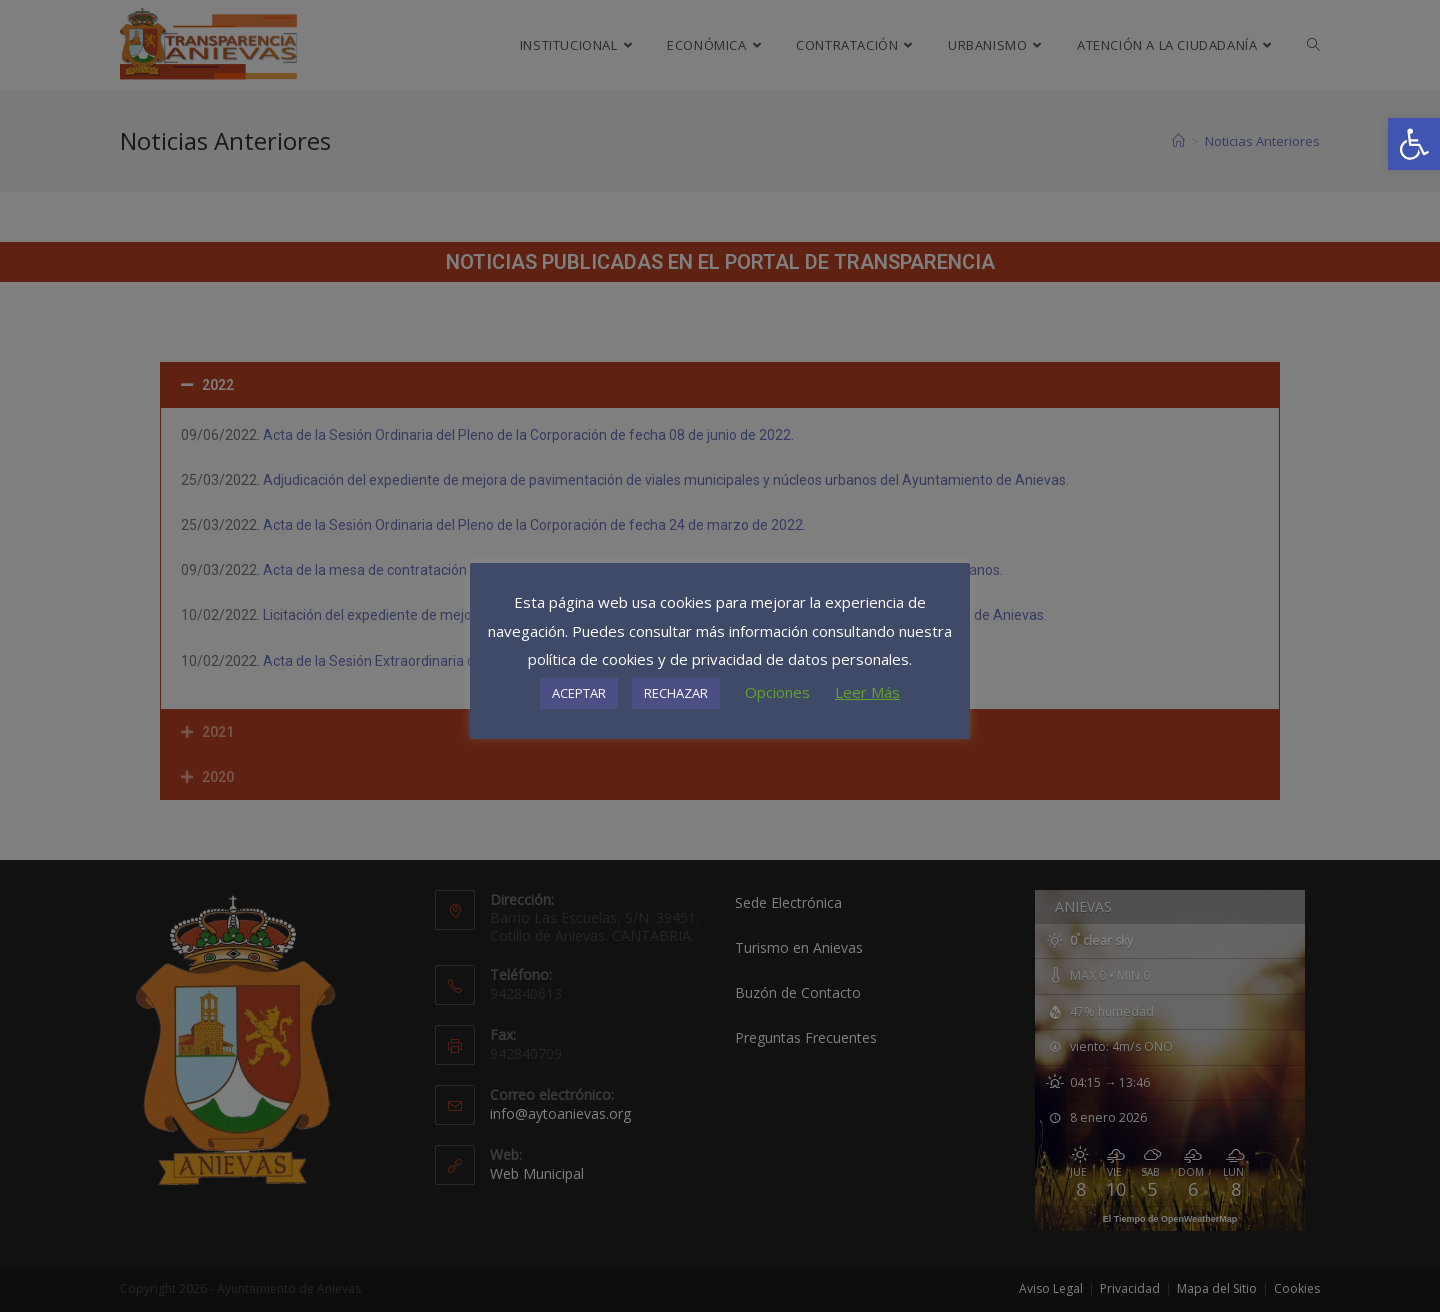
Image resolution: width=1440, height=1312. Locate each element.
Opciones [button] (777, 692)
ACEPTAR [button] (579, 693)
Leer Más (867, 692)
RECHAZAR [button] (676, 693)
